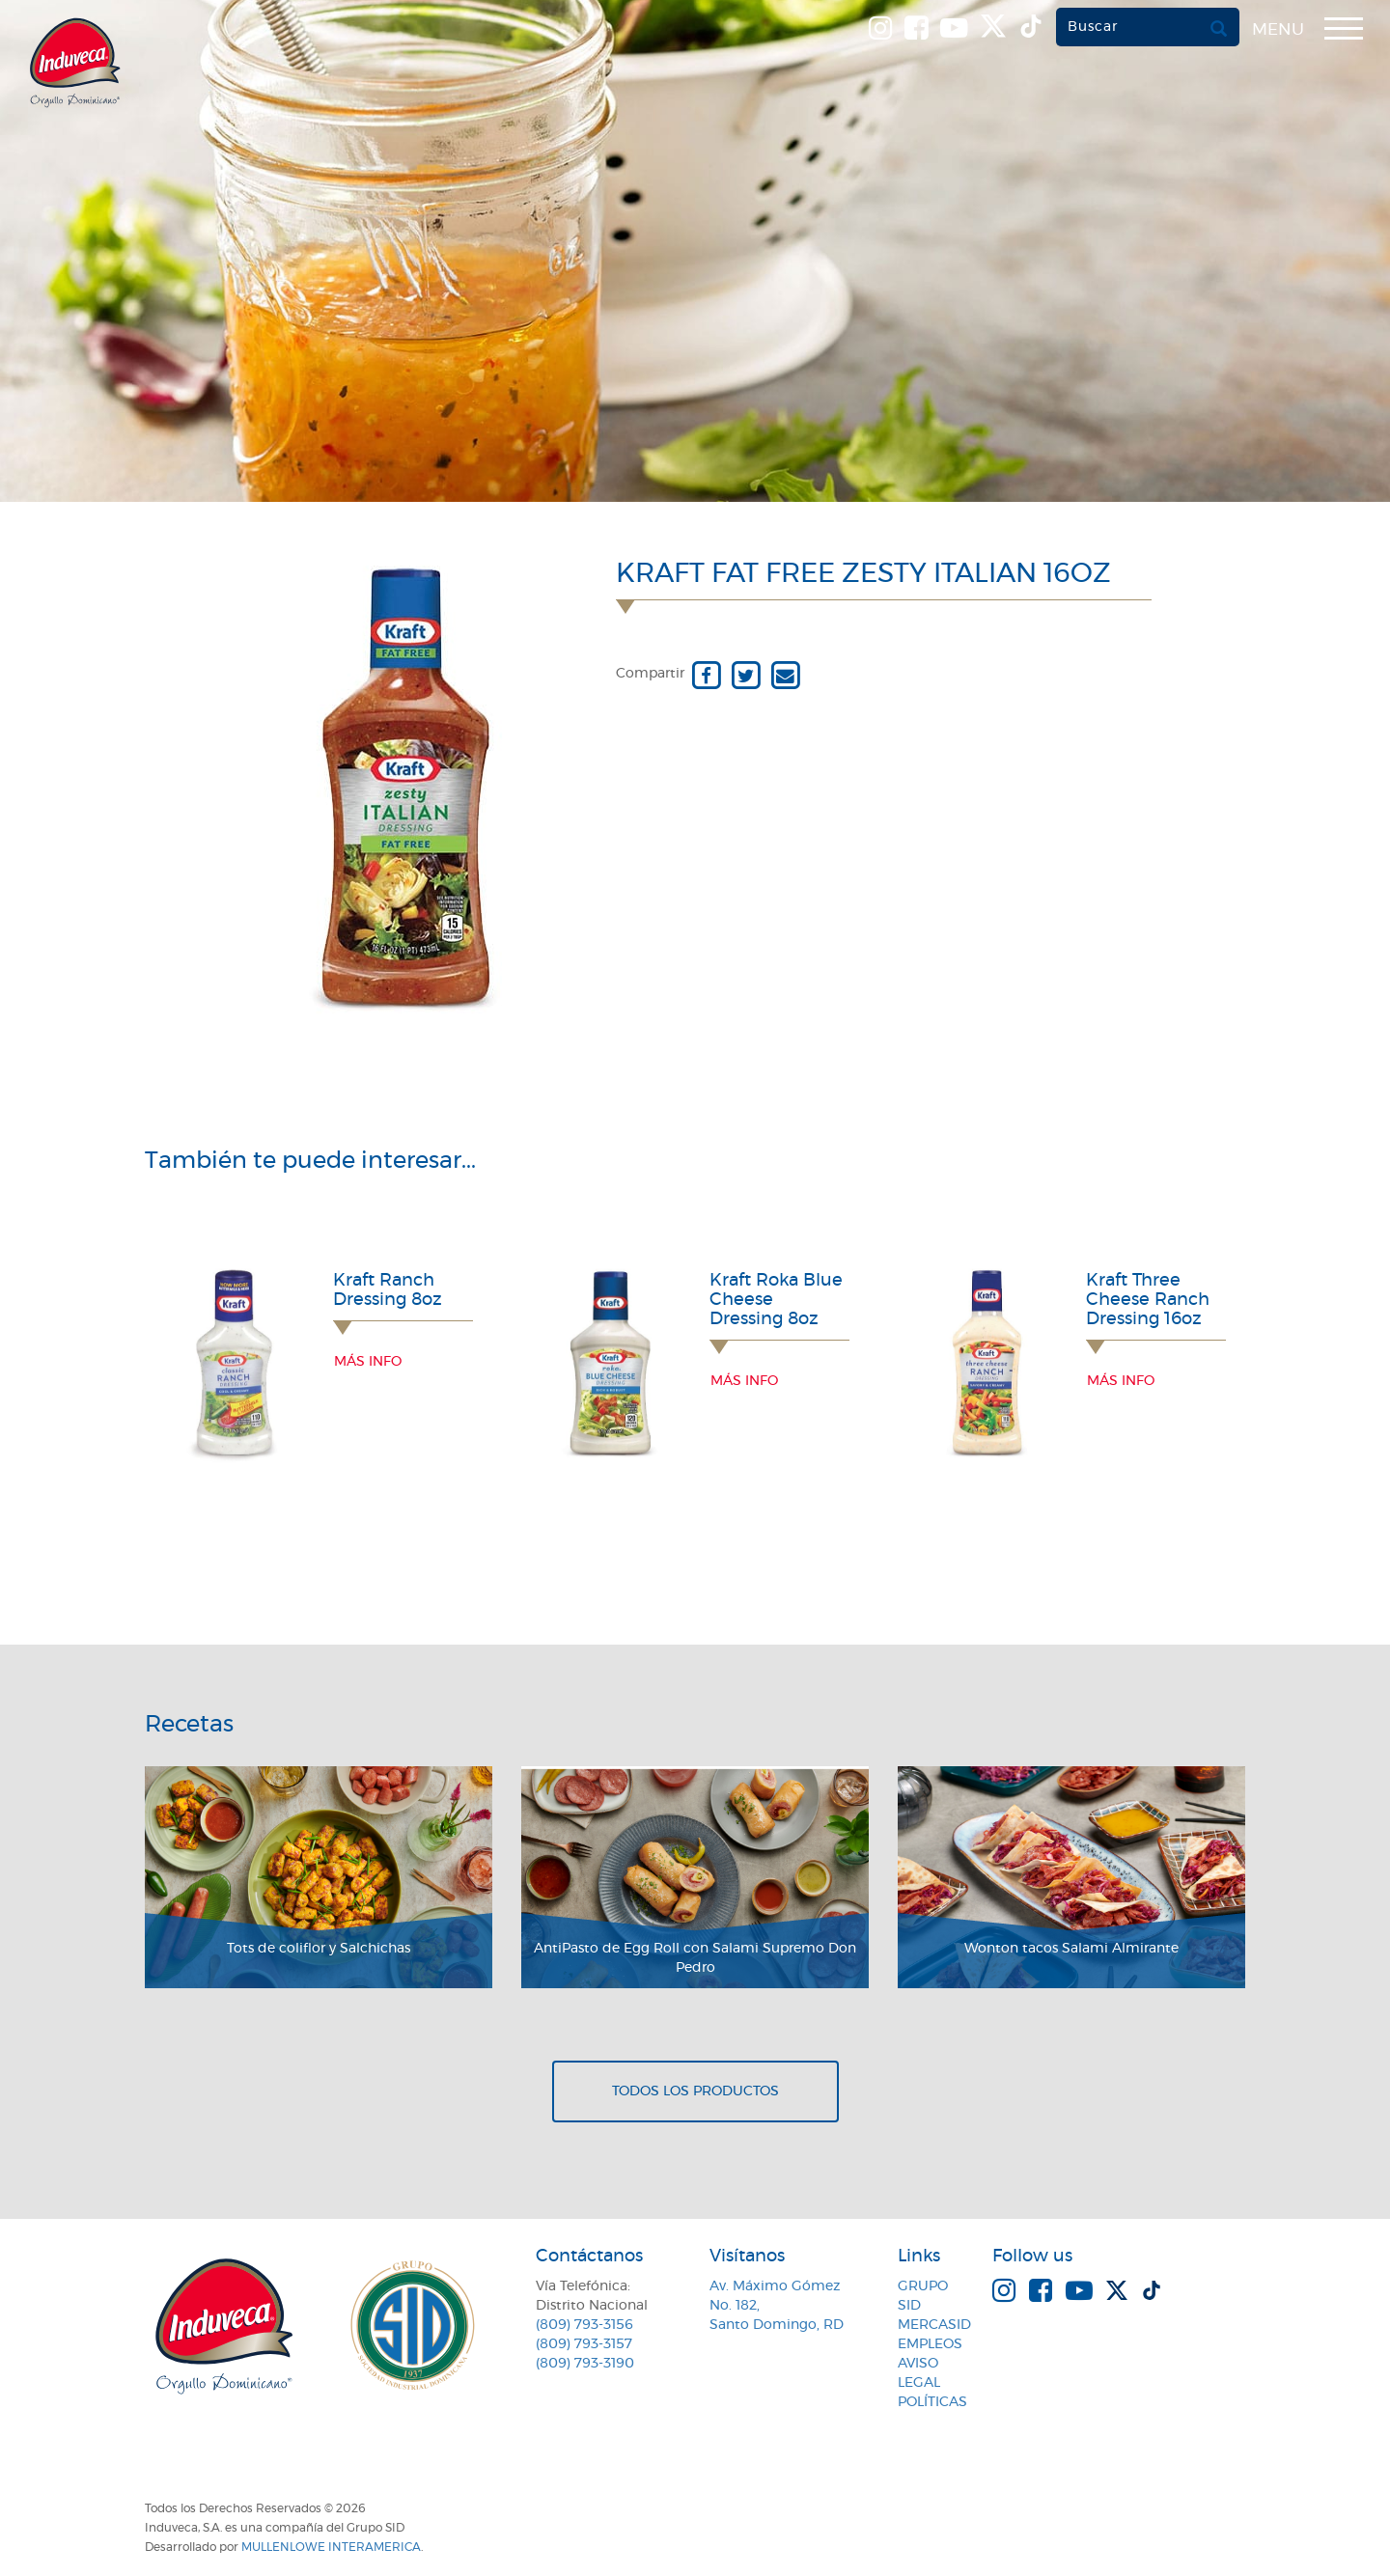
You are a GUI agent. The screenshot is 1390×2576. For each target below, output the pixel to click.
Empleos (930, 2344)
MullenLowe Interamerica (331, 2547)
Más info (368, 1362)
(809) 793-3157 (584, 2344)
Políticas (932, 2402)
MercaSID (934, 2325)
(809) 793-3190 (585, 2363)
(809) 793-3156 (584, 2325)
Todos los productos (695, 2091)
